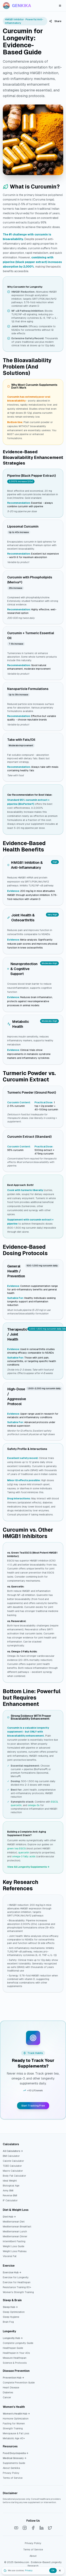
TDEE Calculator (12, 2165)
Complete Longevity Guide (18, 2343)
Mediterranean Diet (14, 2221)
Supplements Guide (14, 2463)
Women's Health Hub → (16, 2413)
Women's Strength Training (18, 2292)
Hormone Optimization (16, 2418)
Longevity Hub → (13, 2338)
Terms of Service (13, 2477)
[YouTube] (16, 2528)
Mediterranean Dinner (15, 2236)
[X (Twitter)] (50, 2528)
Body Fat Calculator (14, 2175)
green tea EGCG (16, 1848)
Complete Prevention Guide (19, 2382)
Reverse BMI (10, 2195)
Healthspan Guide (13, 2348)
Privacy (28, 2570)
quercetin (16, 1805)
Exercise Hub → (12, 2272)
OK (53, 2570)
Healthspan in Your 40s (16, 2352)
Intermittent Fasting (14, 2241)
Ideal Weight (10, 2180)
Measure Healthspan (14, 2357)
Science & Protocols (15, 2362)
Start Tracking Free (33, 2105)
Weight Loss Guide (13, 2246)
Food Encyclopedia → (15, 2453)
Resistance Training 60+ (17, 2287)
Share (55, 21)
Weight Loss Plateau (15, 2251)
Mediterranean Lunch (15, 2231)
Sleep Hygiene (11, 2316)
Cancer (7, 2397)
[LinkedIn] (41, 2528)
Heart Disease (11, 2387)
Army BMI (8, 2190)
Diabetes (8, 2392)
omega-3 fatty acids (24, 1856)
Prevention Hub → (13, 2377)
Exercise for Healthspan (16, 2282)
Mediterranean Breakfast (17, 2226)
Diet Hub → (9, 2216)
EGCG (54, 1801)
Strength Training (13, 2428)
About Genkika (11, 2468)
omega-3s (34, 1805)
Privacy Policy (11, 2473)
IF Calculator (10, 2200)
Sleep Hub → (10, 2307)
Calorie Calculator (13, 2160)
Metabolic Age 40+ (14, 2438)
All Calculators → (13, 2151)
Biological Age (11, 2185)
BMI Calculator (11, 2156)
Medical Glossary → (14, 2458)
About (33, 2555)
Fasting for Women (14, 2423)
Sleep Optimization (14, 2312)
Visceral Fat (10, 2256)
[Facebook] (33, 2528)
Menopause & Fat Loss (16, 2433)
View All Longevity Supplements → (28, 1866)
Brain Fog (8, 2321)
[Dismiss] (59, 2570)
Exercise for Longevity (16, 2277)
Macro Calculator (13, 2170)
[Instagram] (25, 2528)
